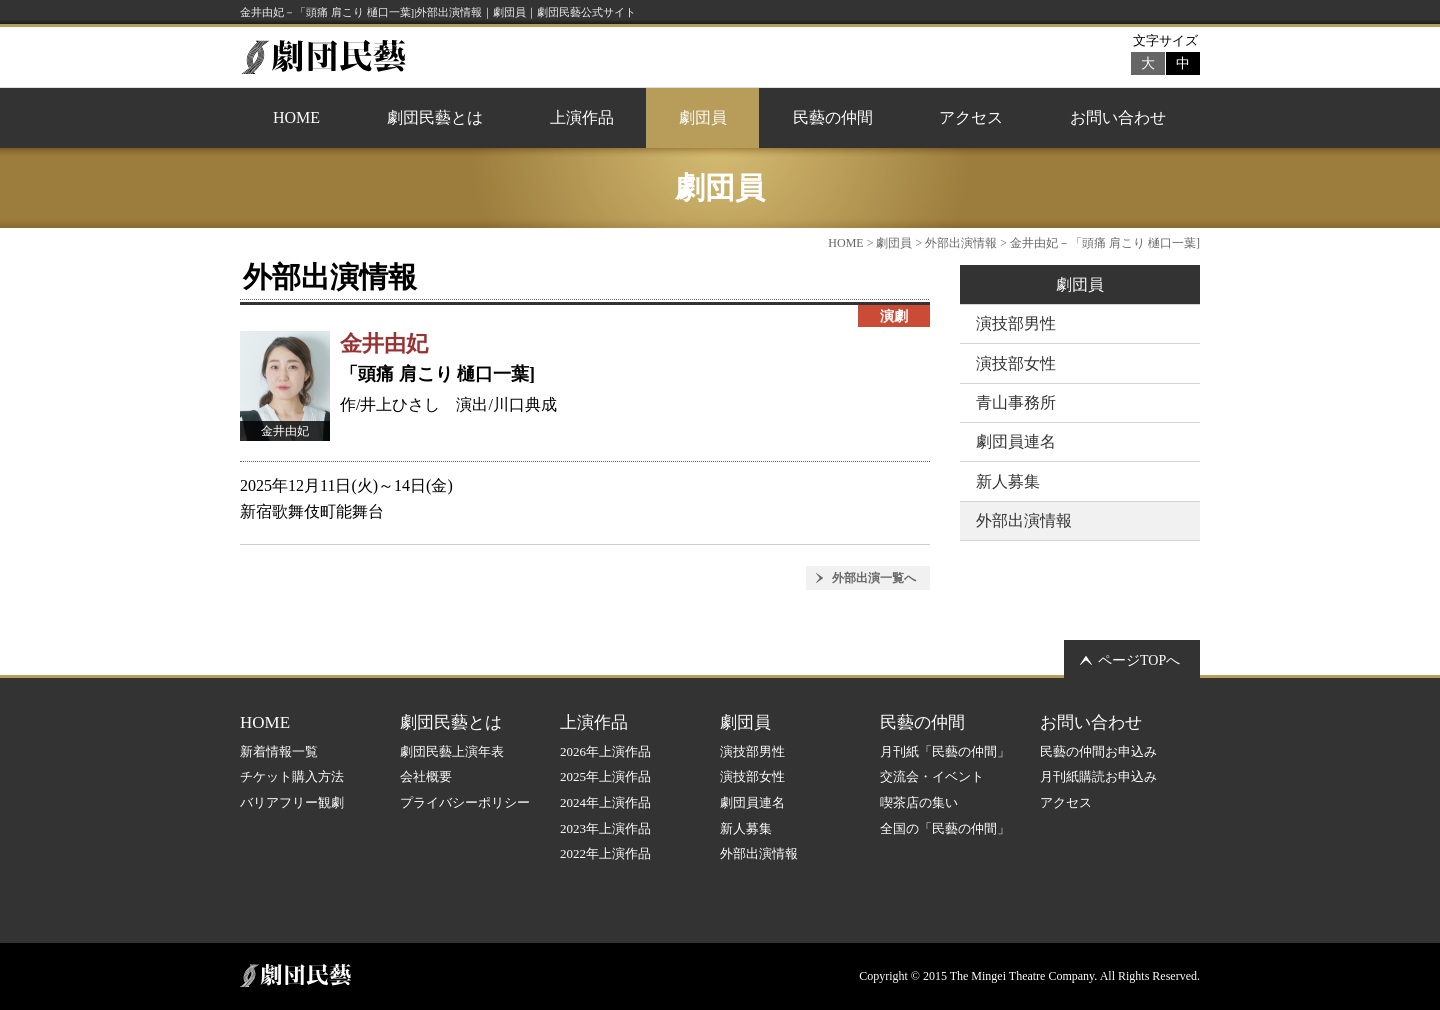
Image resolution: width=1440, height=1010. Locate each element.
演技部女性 (1016, 363)
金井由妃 (384, 343)
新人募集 (1008, 481)
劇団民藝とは (435, 117)
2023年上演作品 (605, 828)
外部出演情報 (961, 243)
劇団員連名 (1016, 441)
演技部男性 (1016, 323)
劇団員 (703, 117)
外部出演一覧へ (874, 578)
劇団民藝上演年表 (452, 751)
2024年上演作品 (605, 802)
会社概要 (426, 776)
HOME (296, 117)
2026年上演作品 (605, 751)
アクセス (971, 117)
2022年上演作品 (605, 853)
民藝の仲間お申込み (1098, 751)
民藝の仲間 (833, 117)
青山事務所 (1016, 402)
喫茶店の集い (919, 802)
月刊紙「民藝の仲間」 (945, 751)
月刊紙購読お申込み (1098, 776)
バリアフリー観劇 (292, 802)
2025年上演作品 (605, 776)
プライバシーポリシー (465, 802)
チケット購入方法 (292, 776)
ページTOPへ (1139, 660)
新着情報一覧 (279, 751)
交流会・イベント (932, 776)
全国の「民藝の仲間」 (945, 828)
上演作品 (582, 117)
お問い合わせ (1118, 117)
